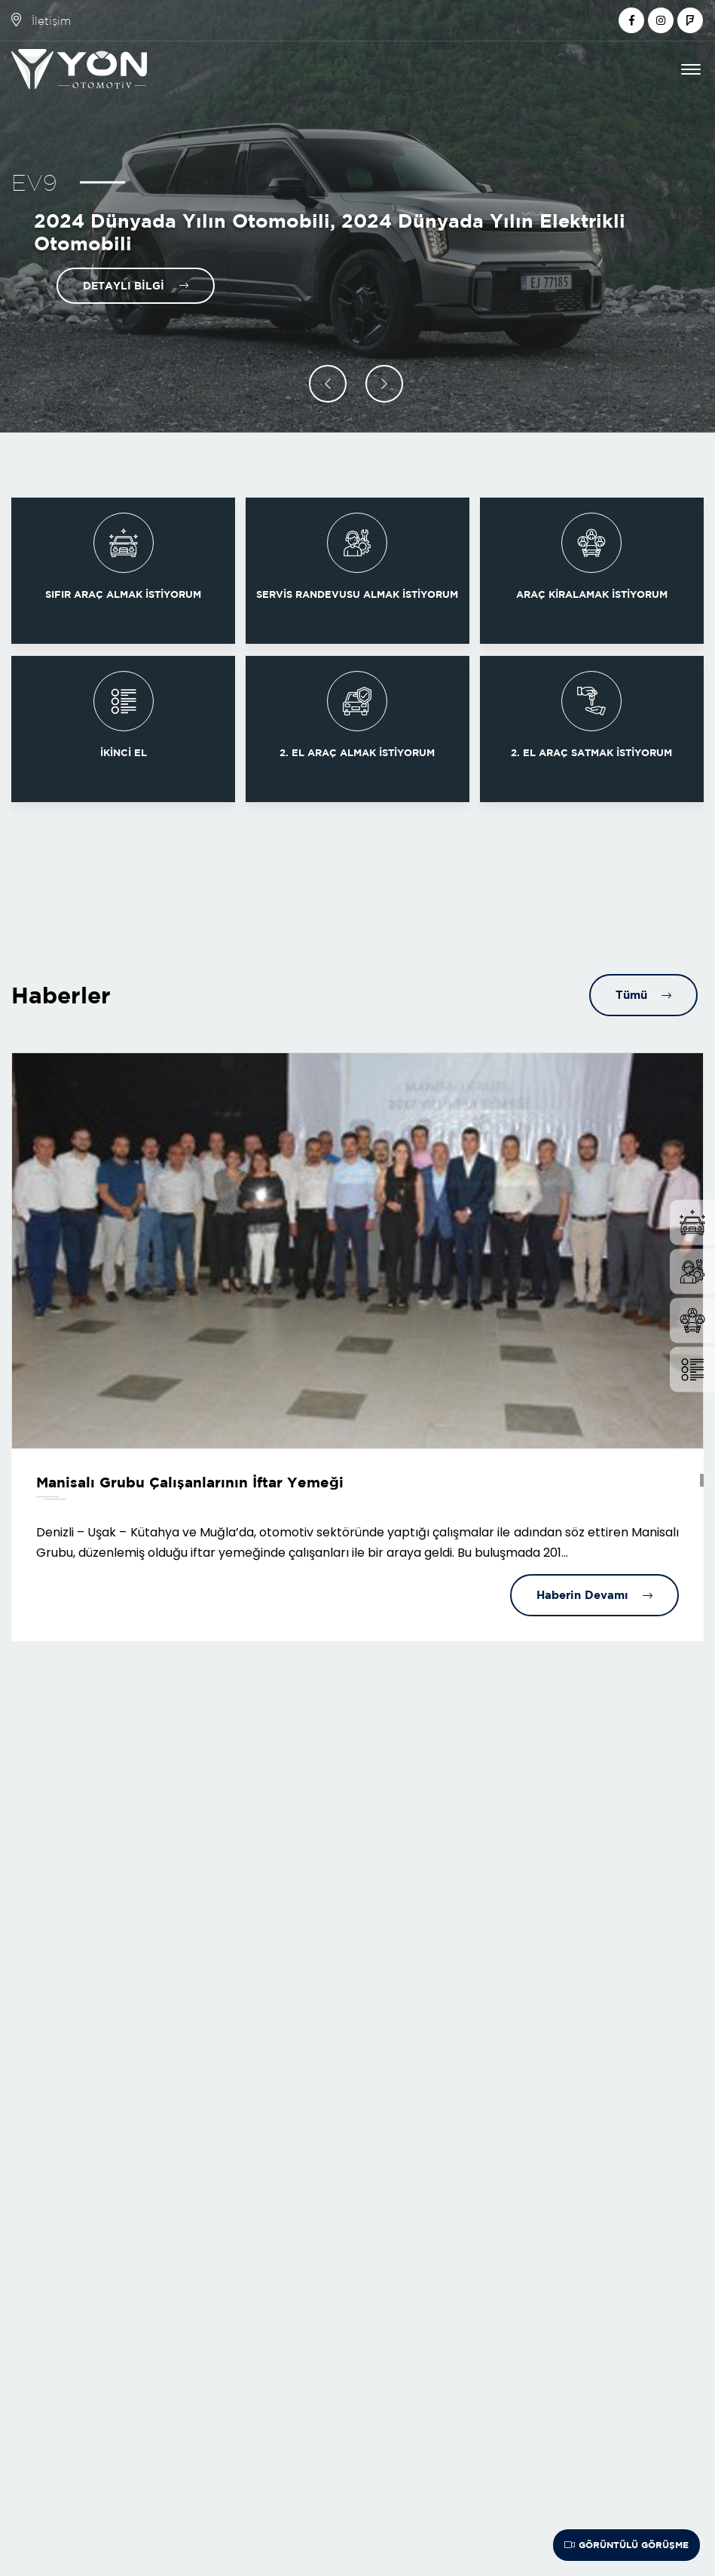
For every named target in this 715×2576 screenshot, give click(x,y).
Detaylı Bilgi (122, 285)
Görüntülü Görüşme (626, 2544)
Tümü (630, 994)
